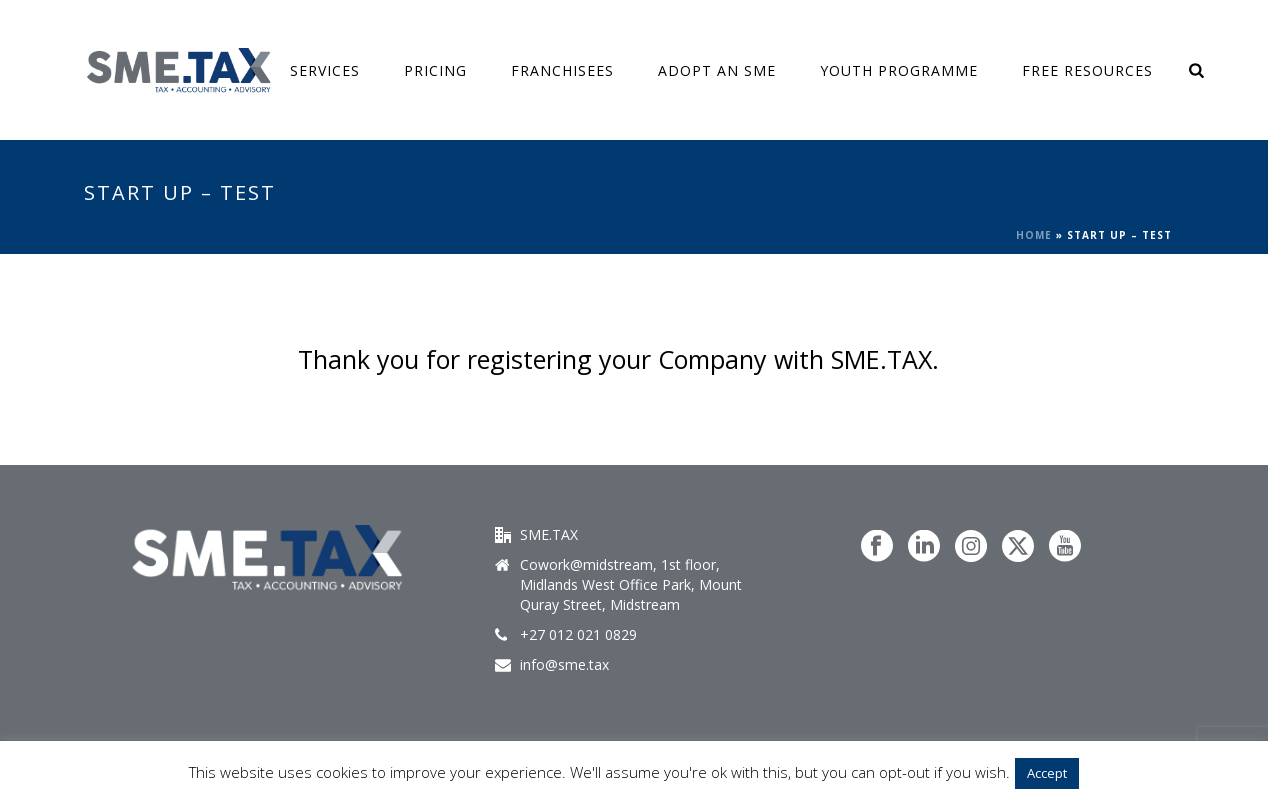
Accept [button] (1047, 773)
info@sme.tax (564, 665)
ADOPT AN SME (717, 70)
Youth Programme (899, 70)
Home (1034, 235)
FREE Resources (1087, 70)
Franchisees (562, 70)
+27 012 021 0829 (578, 635)
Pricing (435, 70)
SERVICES (325, 70)
